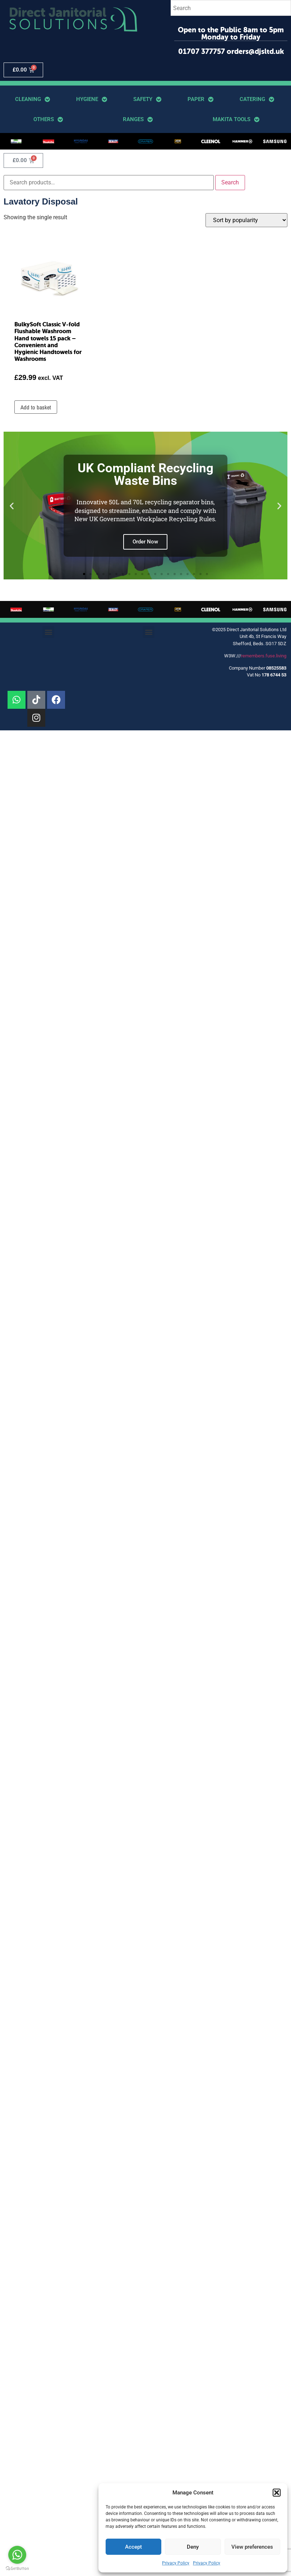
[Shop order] (246, 220)
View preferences (252, 2547)
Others (48, 119)
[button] (276, 2492)
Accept (133, 2547)
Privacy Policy (175, 2563)
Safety (147, 99)
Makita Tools (236, 119)
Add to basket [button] (35, 407)
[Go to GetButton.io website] (17, 2568)
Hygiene (91, 99)
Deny (193, 2547)
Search (230, 182)
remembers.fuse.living (263, 655)
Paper (200, 99)
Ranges (138, 119)
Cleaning (32, 99)
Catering (257, 99)
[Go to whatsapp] (17, 2555)
